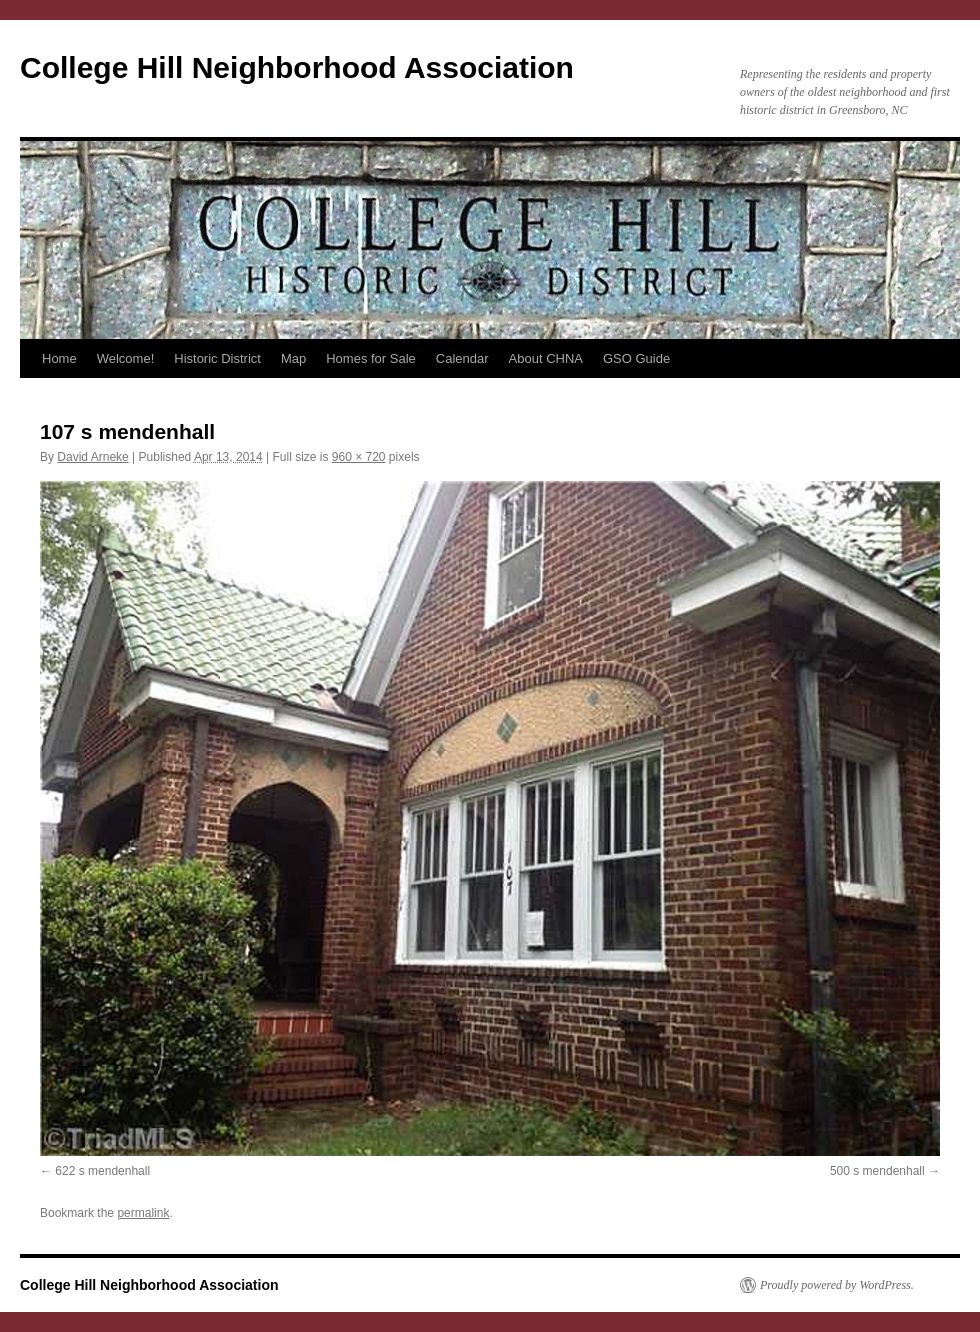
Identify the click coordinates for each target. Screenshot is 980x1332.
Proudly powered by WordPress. (837, 1285)
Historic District (217, 358)
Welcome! (126, 358)
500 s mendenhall (877, 1171)
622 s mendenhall (102, 1171)
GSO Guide (636, 358)
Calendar (462, 358)
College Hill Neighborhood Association (297, 67)
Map (293, 358)
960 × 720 (359, 457)
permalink (143, 1213)
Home (59, 358)
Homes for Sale (371, 358)
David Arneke (92, 457)
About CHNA (546, 358)
